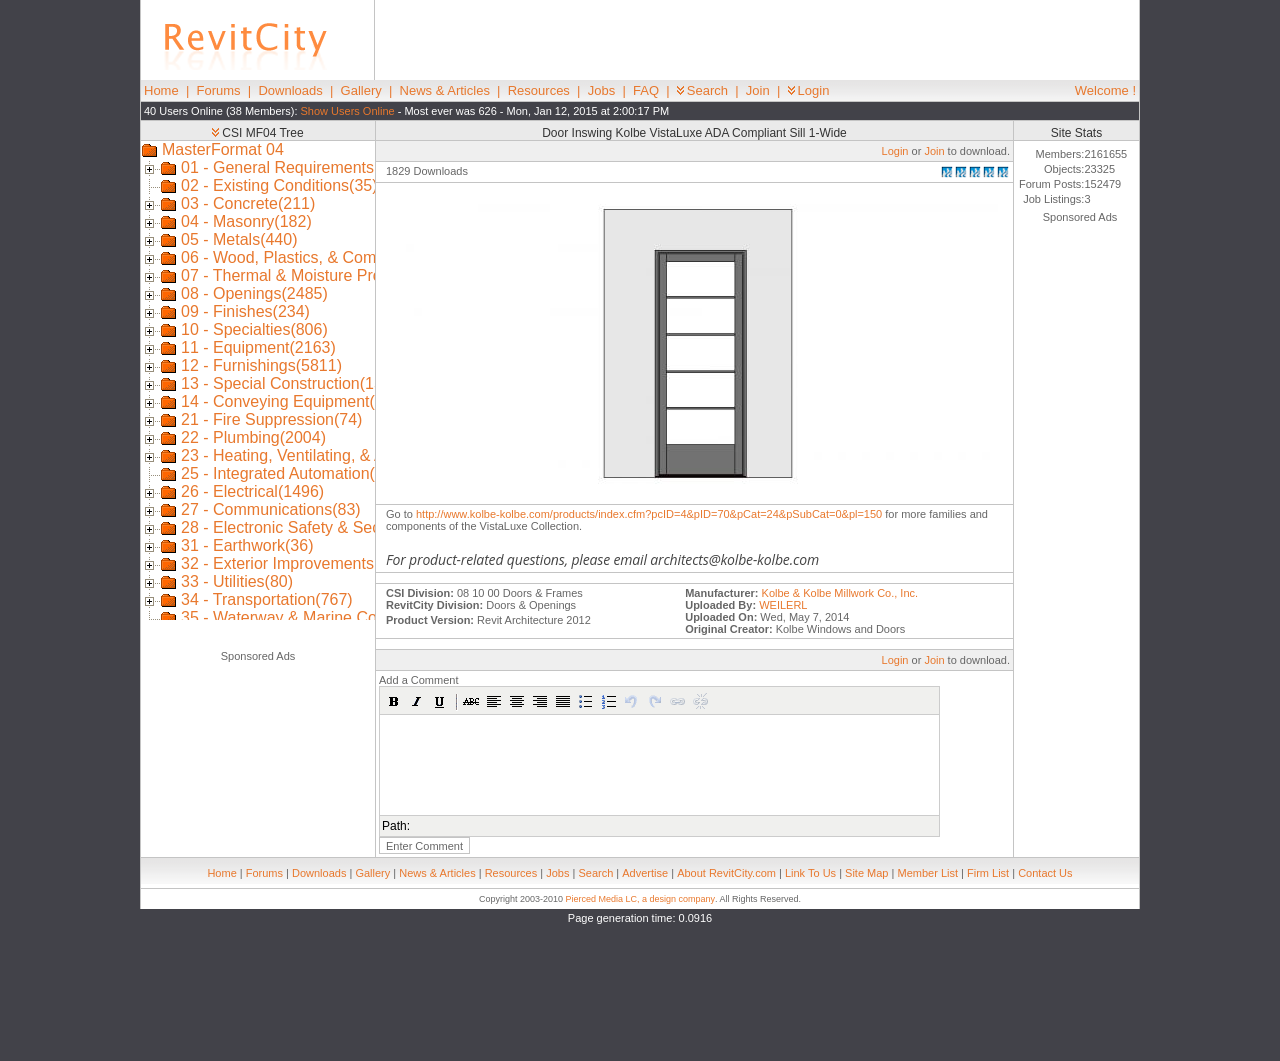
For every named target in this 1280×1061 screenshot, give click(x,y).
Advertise (645, 873)
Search (702, 90)
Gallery (361, 90)
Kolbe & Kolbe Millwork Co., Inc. (840, 593)
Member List (927, 873)
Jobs (601, 90)
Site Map (866, 873)
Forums (219, 90)
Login (809, 90)
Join (758, 90)
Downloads (290, 90)
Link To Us (810, 873)
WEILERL (783, 605)
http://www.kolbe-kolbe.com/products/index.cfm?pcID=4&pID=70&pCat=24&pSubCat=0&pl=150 (649, 514)
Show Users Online (348, 111)
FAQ (646, 90)
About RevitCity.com (726, 873)
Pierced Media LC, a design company (640, 899)
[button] (394, 701)
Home (161, 90)
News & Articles (445, 90)
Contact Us (1045, 873)
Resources (539, 90)
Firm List (988, 873)
